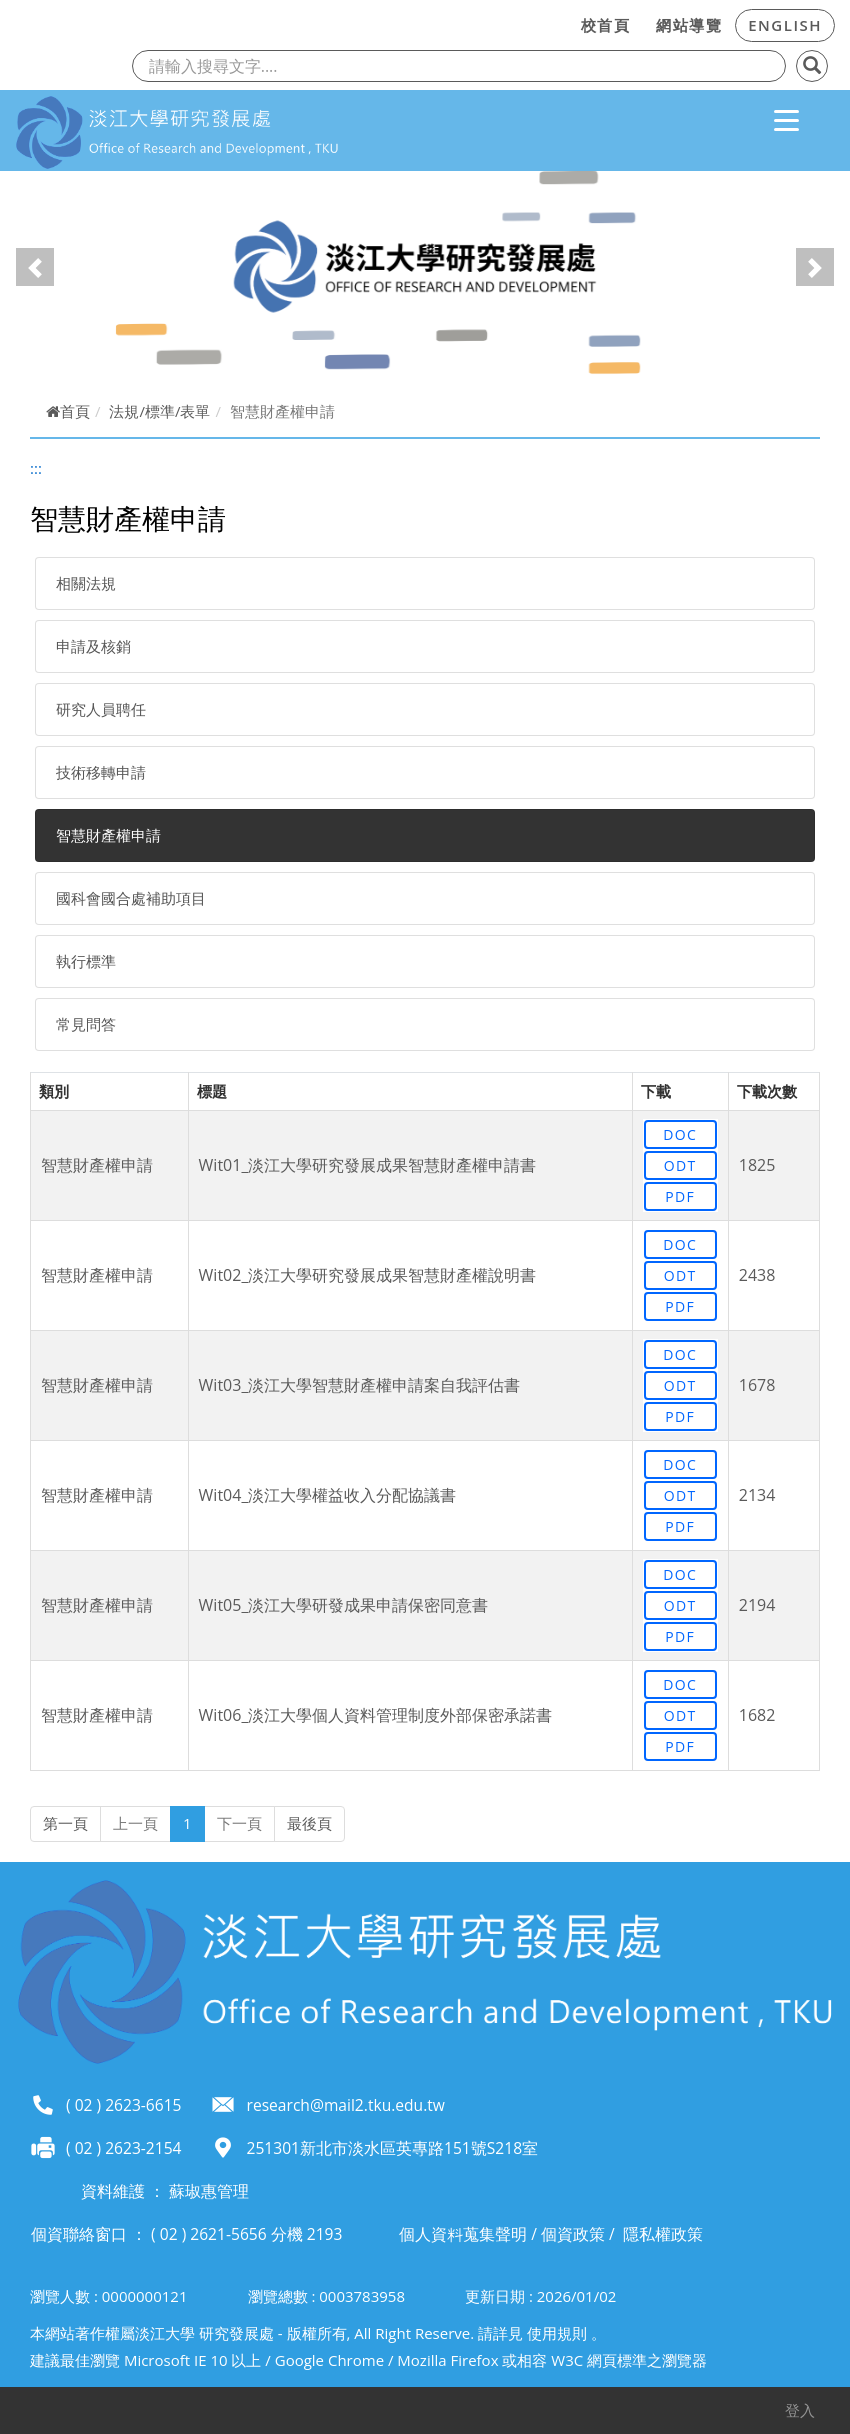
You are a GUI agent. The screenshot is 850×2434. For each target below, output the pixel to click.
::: (562, 22)
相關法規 (86, 583)
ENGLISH (785, 25)
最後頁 (309, 1823)
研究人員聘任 (101, 709)
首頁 (68, 411)
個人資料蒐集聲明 (463, 2234)
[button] (35, 267)
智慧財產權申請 (108, 835)
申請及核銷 (93, 646)
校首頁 (606, 25)
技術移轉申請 (101, 772)
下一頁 (239, 1823)
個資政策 (573, 2234)
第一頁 (65, 1823)
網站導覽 (689, 25)
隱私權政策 (663, 2234)
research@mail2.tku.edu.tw (346, 2105)
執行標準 (86, 961)
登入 (800, 2410)
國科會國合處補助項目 (131, 898)
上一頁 (135, 1823)
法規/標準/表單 (159, 411)
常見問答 (86, 1024)
